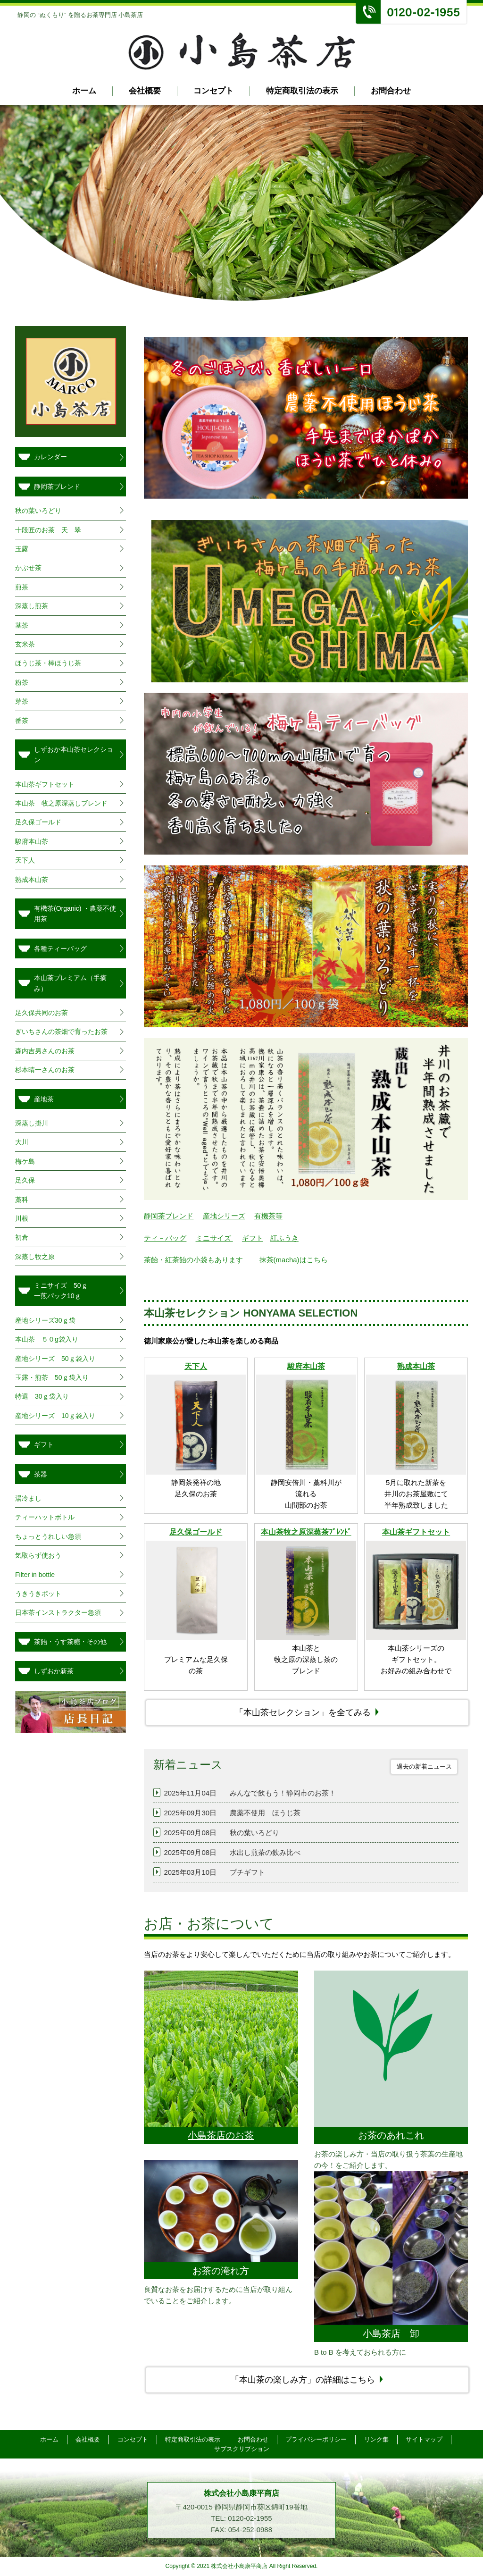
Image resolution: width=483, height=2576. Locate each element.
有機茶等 (268, 1216)
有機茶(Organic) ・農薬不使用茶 (75, 914)
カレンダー (50, 457)
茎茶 (21, 625)
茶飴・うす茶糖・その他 (70, 1641)
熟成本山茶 (416, 1366)
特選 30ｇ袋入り (42, 1396)
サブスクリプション (241, 2448)
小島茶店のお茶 (221, 2135)
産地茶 (44, 1099)
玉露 (21, 549)
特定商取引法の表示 (302, 90)
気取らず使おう (38, 1555)
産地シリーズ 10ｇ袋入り (55, 1415)
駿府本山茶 (306, 1366)
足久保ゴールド (195, 1532)
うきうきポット (38, 1593)
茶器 (40, 1474)
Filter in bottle (35, 1574)
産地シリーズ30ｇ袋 (45, 1320)
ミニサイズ (214, 1238)
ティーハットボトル (45, 1517)
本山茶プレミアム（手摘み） (70, 983)
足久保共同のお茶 (41, 1012)
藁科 (21, 1199)
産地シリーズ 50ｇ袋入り (55, 1358)
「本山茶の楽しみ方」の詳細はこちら (303, 2379)
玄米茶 (25, 644)
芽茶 (21, 701)
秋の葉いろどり (38, 510)
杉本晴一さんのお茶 (45, 1070)
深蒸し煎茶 (31, 606)
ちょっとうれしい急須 (48, 1536)
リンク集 (377, 2439)
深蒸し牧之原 (35, 1256)
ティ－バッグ (165, 1238)
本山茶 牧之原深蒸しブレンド (61, 803)
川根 (21, 1218)
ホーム (84, 90)
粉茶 (21, 682)
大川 (21, 1142)
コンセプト (213, 90)
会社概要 (145, 90)
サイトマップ (425, 2439)
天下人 (195, 1366)
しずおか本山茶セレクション (73, 755)
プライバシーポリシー (316, 2439)
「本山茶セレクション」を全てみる (303, 1712)
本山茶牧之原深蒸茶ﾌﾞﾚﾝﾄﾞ (306, 1532)
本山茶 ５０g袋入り (46, 1339)
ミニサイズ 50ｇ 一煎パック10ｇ (74, 1291)
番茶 (21, 720)
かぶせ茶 (28, 567)
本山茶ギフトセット (416, 1532)
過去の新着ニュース (424, 1766)
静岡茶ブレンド (168, 1216)
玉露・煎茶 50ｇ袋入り (52, 1377)
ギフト (252, 1238)
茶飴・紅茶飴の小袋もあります (193, 1260)
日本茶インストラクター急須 (58, 1612)
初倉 (21, 1237)
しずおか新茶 (54, 1671)
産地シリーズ (224, 1216)
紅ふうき (284, 1238)
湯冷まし (28, 1498)
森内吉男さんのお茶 (45, 1051)
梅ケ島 (25, 1161)
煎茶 (21, 587)
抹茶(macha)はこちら (293, 1260)
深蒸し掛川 (31, 1123)
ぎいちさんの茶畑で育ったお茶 (61, 1031)
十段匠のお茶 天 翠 (48, 530)
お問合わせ (391, 90)
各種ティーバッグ (60, 948)
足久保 (25, 1180)
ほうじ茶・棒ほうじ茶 (48, 663)
